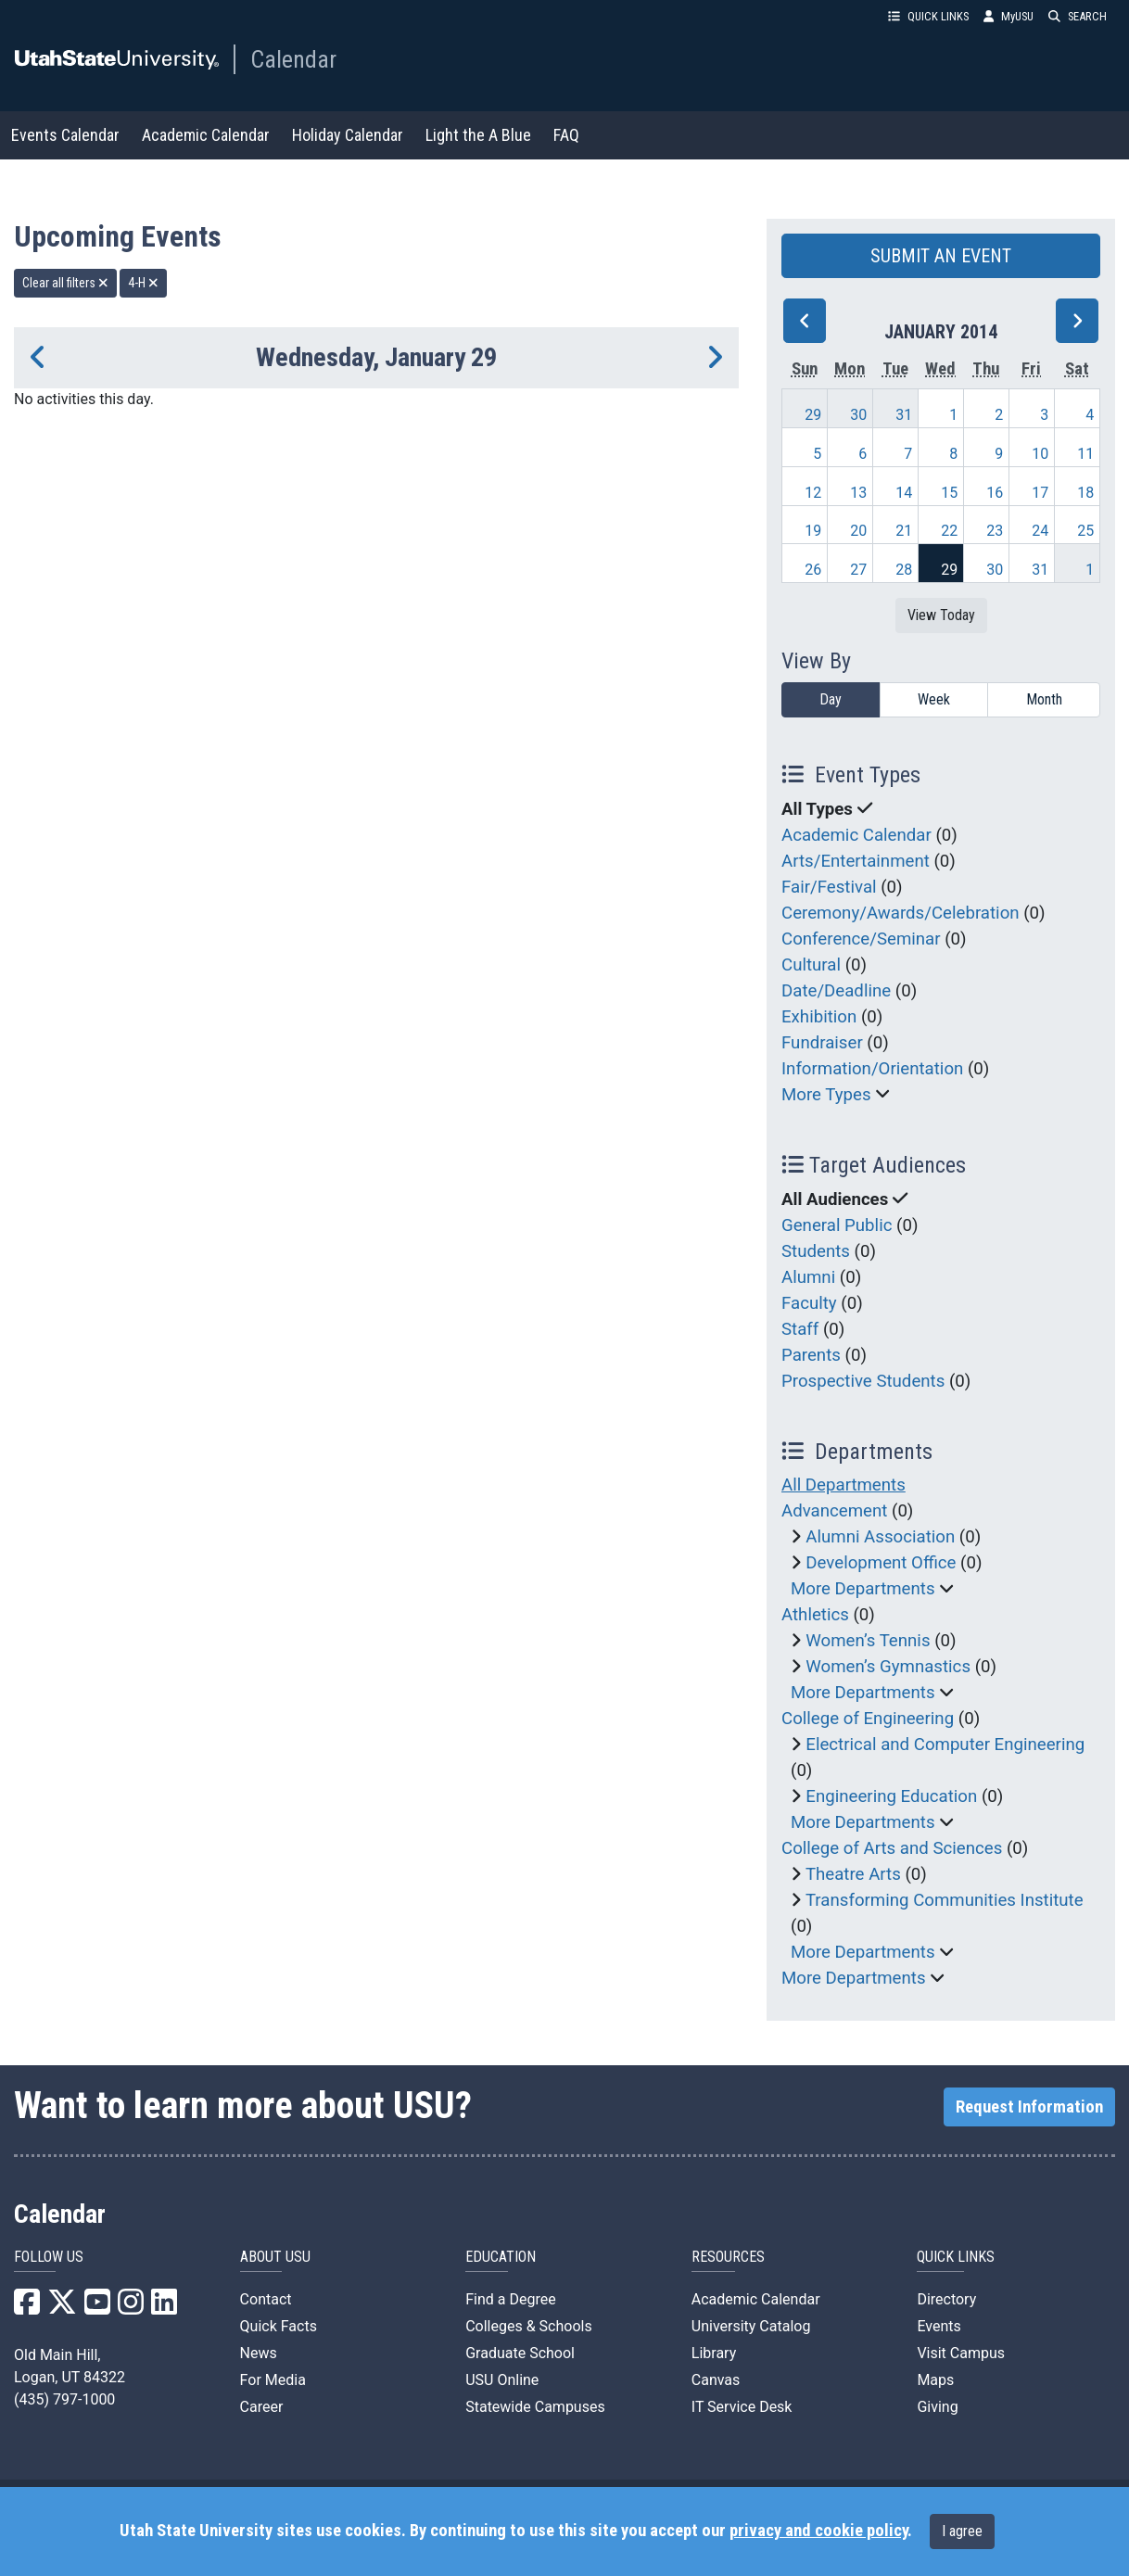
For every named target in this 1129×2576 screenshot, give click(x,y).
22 (949, 530)
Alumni (808, 1277)
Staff (799, 1329)
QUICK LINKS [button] (928, 16)
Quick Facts (278, 2326)
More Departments (863, 1589)
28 (903, 569)
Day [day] (830, 699)
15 (949, 492)
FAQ (566, 135)
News (258, 2353)
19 (813, 530)
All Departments (843, 1485)
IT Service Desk (742, 2407)
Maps (935, 2380)
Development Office (881, 1563)
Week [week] (934, 699)
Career (262, 2407)
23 (994, 530)
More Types (826, 1095)
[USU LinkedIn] (164, 2307)
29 (813, 415)
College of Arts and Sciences (891, 1848)
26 (813, 569)
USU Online (502, 2380)
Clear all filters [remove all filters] (65, 282)
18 (1085, 492)
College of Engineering (867, 1718)
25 (1085, 530)
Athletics (815, 1615)
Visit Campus (961, 2353)
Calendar (293, 59)
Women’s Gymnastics (888, 1666)
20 (858, 530)
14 (903, 492)
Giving (937, 2407)
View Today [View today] (941, 615)
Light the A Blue (478, 135)
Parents (811, 1355)
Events (938, 2326)
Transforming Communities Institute (945, 1900)
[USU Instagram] (131, 2307)
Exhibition (818, 1017)
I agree (962, 2531)
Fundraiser (822, 1043)
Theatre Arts (853, 1874)
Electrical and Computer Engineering (945, 1744)
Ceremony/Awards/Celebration (900, 913)
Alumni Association (880, 1537)
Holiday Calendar (347, 135)
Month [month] (1044, 699)
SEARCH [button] (1077, 16)
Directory (946, 2299)
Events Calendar (65, 135)
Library (713, 2353)
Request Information (1029, 2107)
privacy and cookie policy (818, 2530)
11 (1085, 454)
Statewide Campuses (535, 2407)
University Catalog (751, 2326)
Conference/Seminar (861, 939)
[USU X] (62, 2307)
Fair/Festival (829, 887)
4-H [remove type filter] (143, 282)
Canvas (716, 2380)
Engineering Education (891, 1796)
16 (994, 492)
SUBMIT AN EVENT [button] (940, 256)
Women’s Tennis (868, 1641)
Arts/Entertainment (855, 861)
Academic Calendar (206, 135)
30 (858, 415)
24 (1040, 530)
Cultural (811, 965)
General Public (836, 1225)
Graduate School (520, 2353)
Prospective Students (863, 1381)
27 (858, 569)
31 (903, 415)
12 (813, 492)
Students (815, 1251)
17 (1040, 492)
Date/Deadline (836, 991)
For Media (273, 2380)
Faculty (809, 1303)
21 (903, 530)
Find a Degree (510, 2299)
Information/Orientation (872, 1069)
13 (858, 492)
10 (1040, 454)
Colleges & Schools (528, 2326)
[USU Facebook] (27, 2307)
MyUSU (1008, 16)
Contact (266, 2299)
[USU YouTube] (97, 2307)
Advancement (834, 1511)
